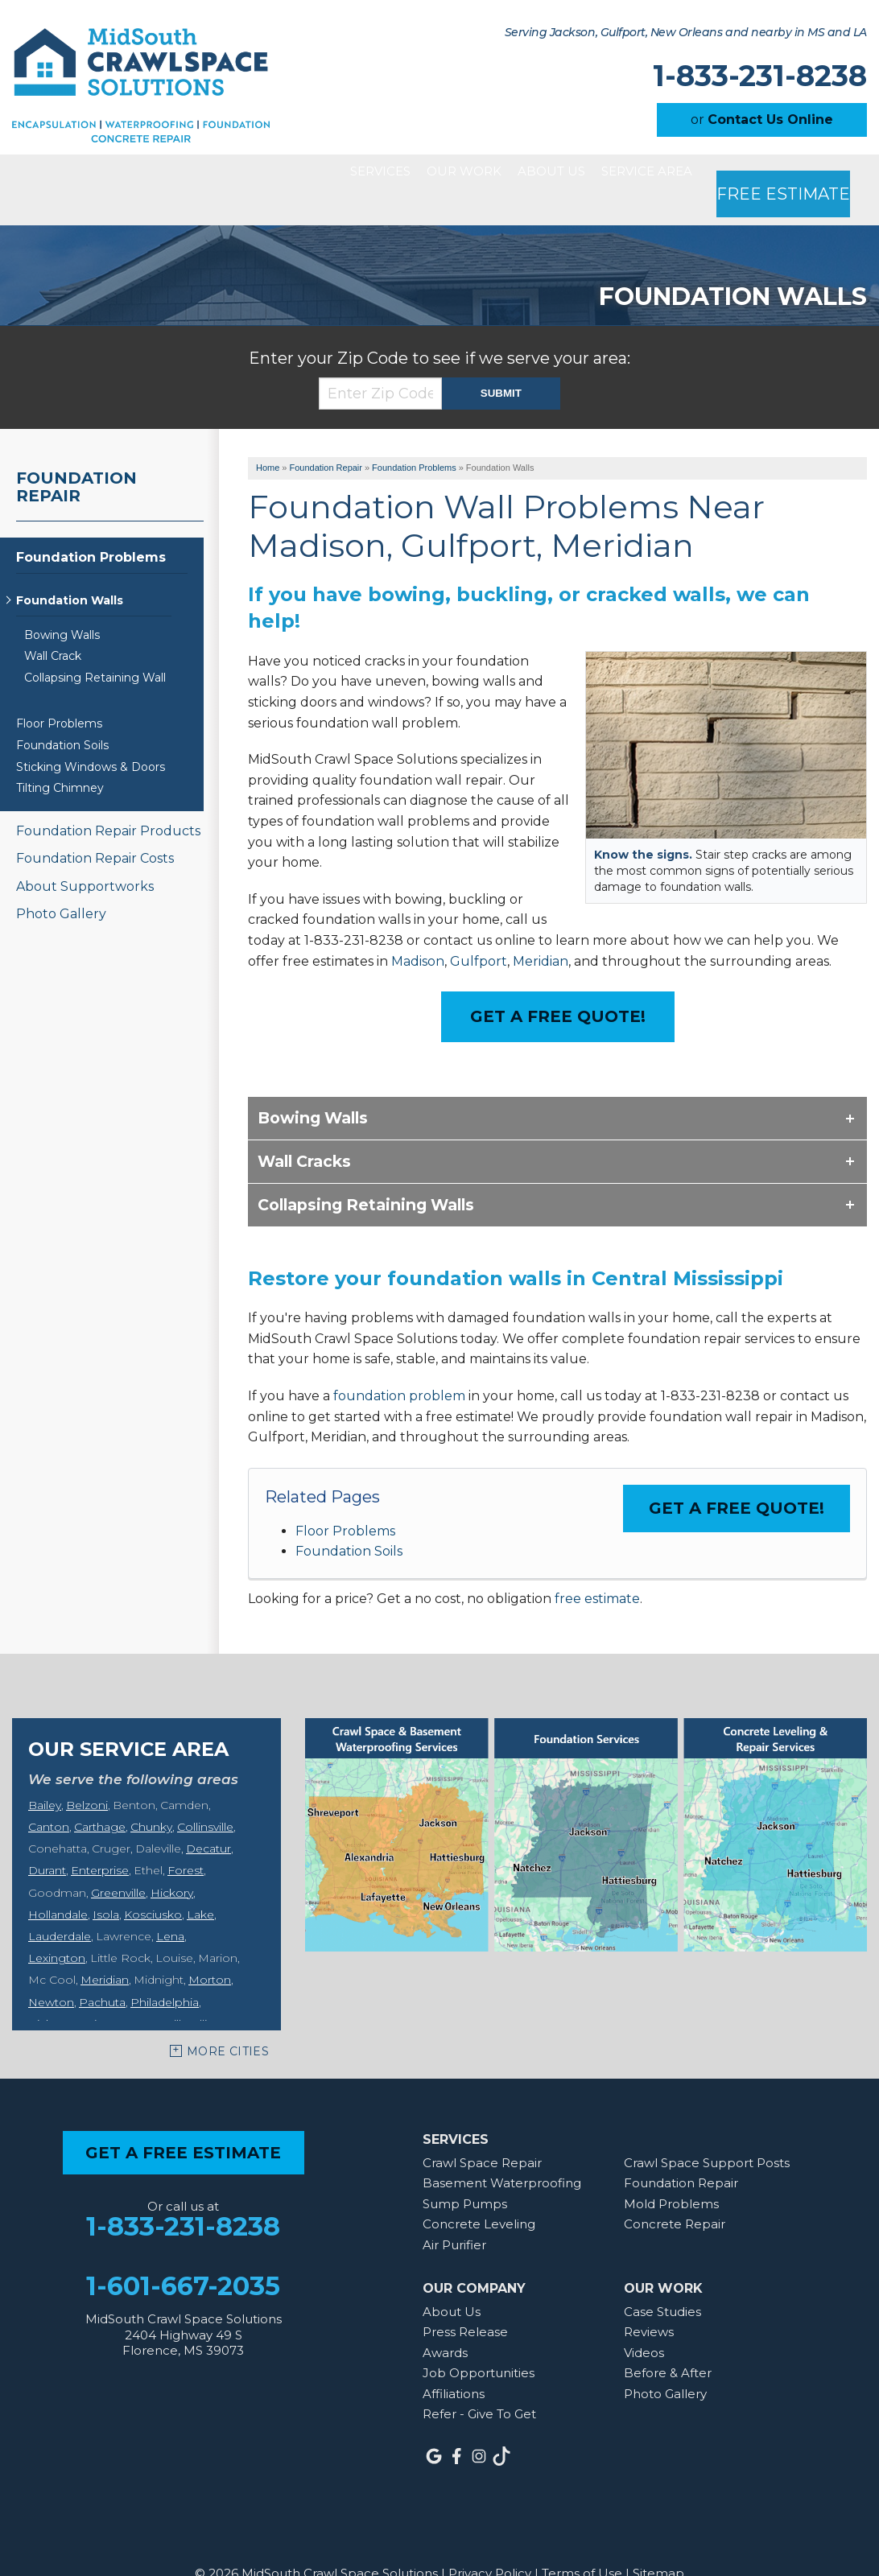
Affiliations (454, 2364)
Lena (170, 1906)
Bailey (44, 1775)
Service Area (650, 175)
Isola (106, 1884)
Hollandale (58, 1884)
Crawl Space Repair (482, 2133)
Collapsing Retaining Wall (95, 648)
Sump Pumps (465, 2174)
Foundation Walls (69, 571)
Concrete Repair (674, 2194)
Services (287, 175)
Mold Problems (671, 2174)
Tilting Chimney (60, 758)
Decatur (208, 1818)
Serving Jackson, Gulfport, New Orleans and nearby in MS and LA (686, 32)
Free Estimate (793, 175)
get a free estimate (183, 2123)
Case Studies (662, 2282)
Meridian (540, 931)
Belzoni (87, 1775)
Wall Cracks (304, 1131)
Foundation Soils (348, 1521)
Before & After (668, 2343)
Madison (417, 931)
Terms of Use (582, 2543)
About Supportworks (85, 856)
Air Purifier (454, 2215)
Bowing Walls (313, 1088)
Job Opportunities (478, 2343)
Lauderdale (59, 1906)
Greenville (118, 1863)
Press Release (465, 2302)
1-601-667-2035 (183, 2256)
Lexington (56, 1928)
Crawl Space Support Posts (707, 2133)
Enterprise (100, 1840)
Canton (48, 1797)
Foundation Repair (76, 457)
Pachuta (102, 1972)
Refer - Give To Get (479, 2384)
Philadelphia (164, 1972)
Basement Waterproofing (502, 2153)
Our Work (402, 175)
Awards (445, 2323)
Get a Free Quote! (558, 986)
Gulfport (478, 931)
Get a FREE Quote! (736, 1478)
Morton (209, 1950)
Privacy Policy (489, 2543)
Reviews (649, 2302)
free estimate (597, 1569)
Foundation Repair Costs (95, 828)
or (762, 119)
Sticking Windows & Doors (90, 737)
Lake (200, 1884)
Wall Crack (52, 626)
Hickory (172, 1863)
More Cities (228, 2021)
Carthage (100, 1797)
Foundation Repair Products (108, 801)
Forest (185, 1840)
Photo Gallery (61, 884)
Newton (51, 1972)
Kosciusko (153, 1884)
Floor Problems (345, 1501)
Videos (644, 2323)
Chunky (151, 1797)
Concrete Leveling (479, 2194)
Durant (47, 1840)
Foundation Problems (91, 527)
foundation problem (399, 1366)
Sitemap (658, 2543)
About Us (522, 175)
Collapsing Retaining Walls (366, 1175)
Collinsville (205, 1797)
